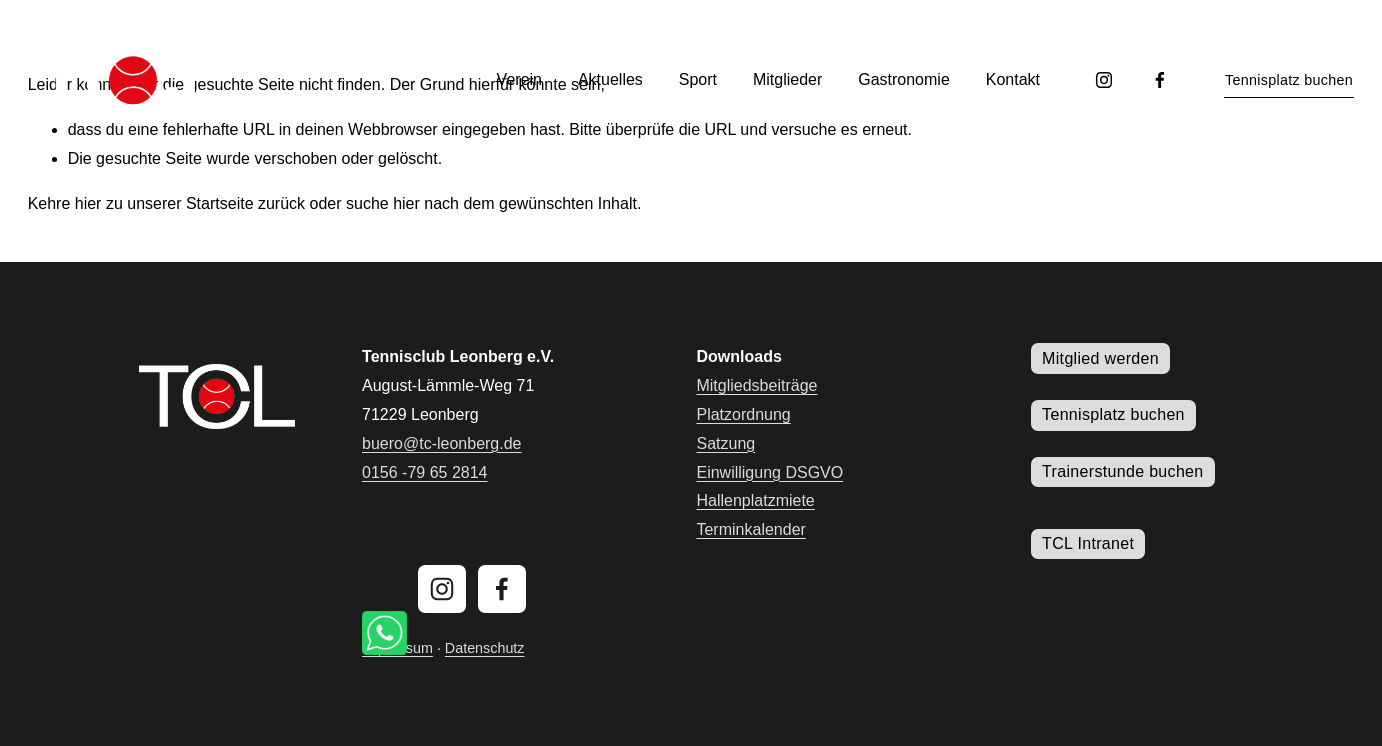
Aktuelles (610, 79)
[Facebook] (1160, 80)
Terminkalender (750, 529)
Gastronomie (904, 79)
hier (88, 203)
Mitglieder (787, 79)
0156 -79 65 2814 (424, 472)
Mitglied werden (1100, 358)
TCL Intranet (1088, 543)
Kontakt (1013, 79)
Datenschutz (485, 648)
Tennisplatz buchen (1289, 80)
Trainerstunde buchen (1122, 471)
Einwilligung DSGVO (769, 472)
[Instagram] (1104, 80)
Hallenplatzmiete (755, 500)
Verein (519, 79)
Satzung (725, 443)
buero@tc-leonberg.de (441, 443)
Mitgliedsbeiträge (756, 385)
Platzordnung (743, 414)
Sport (698, 79)
